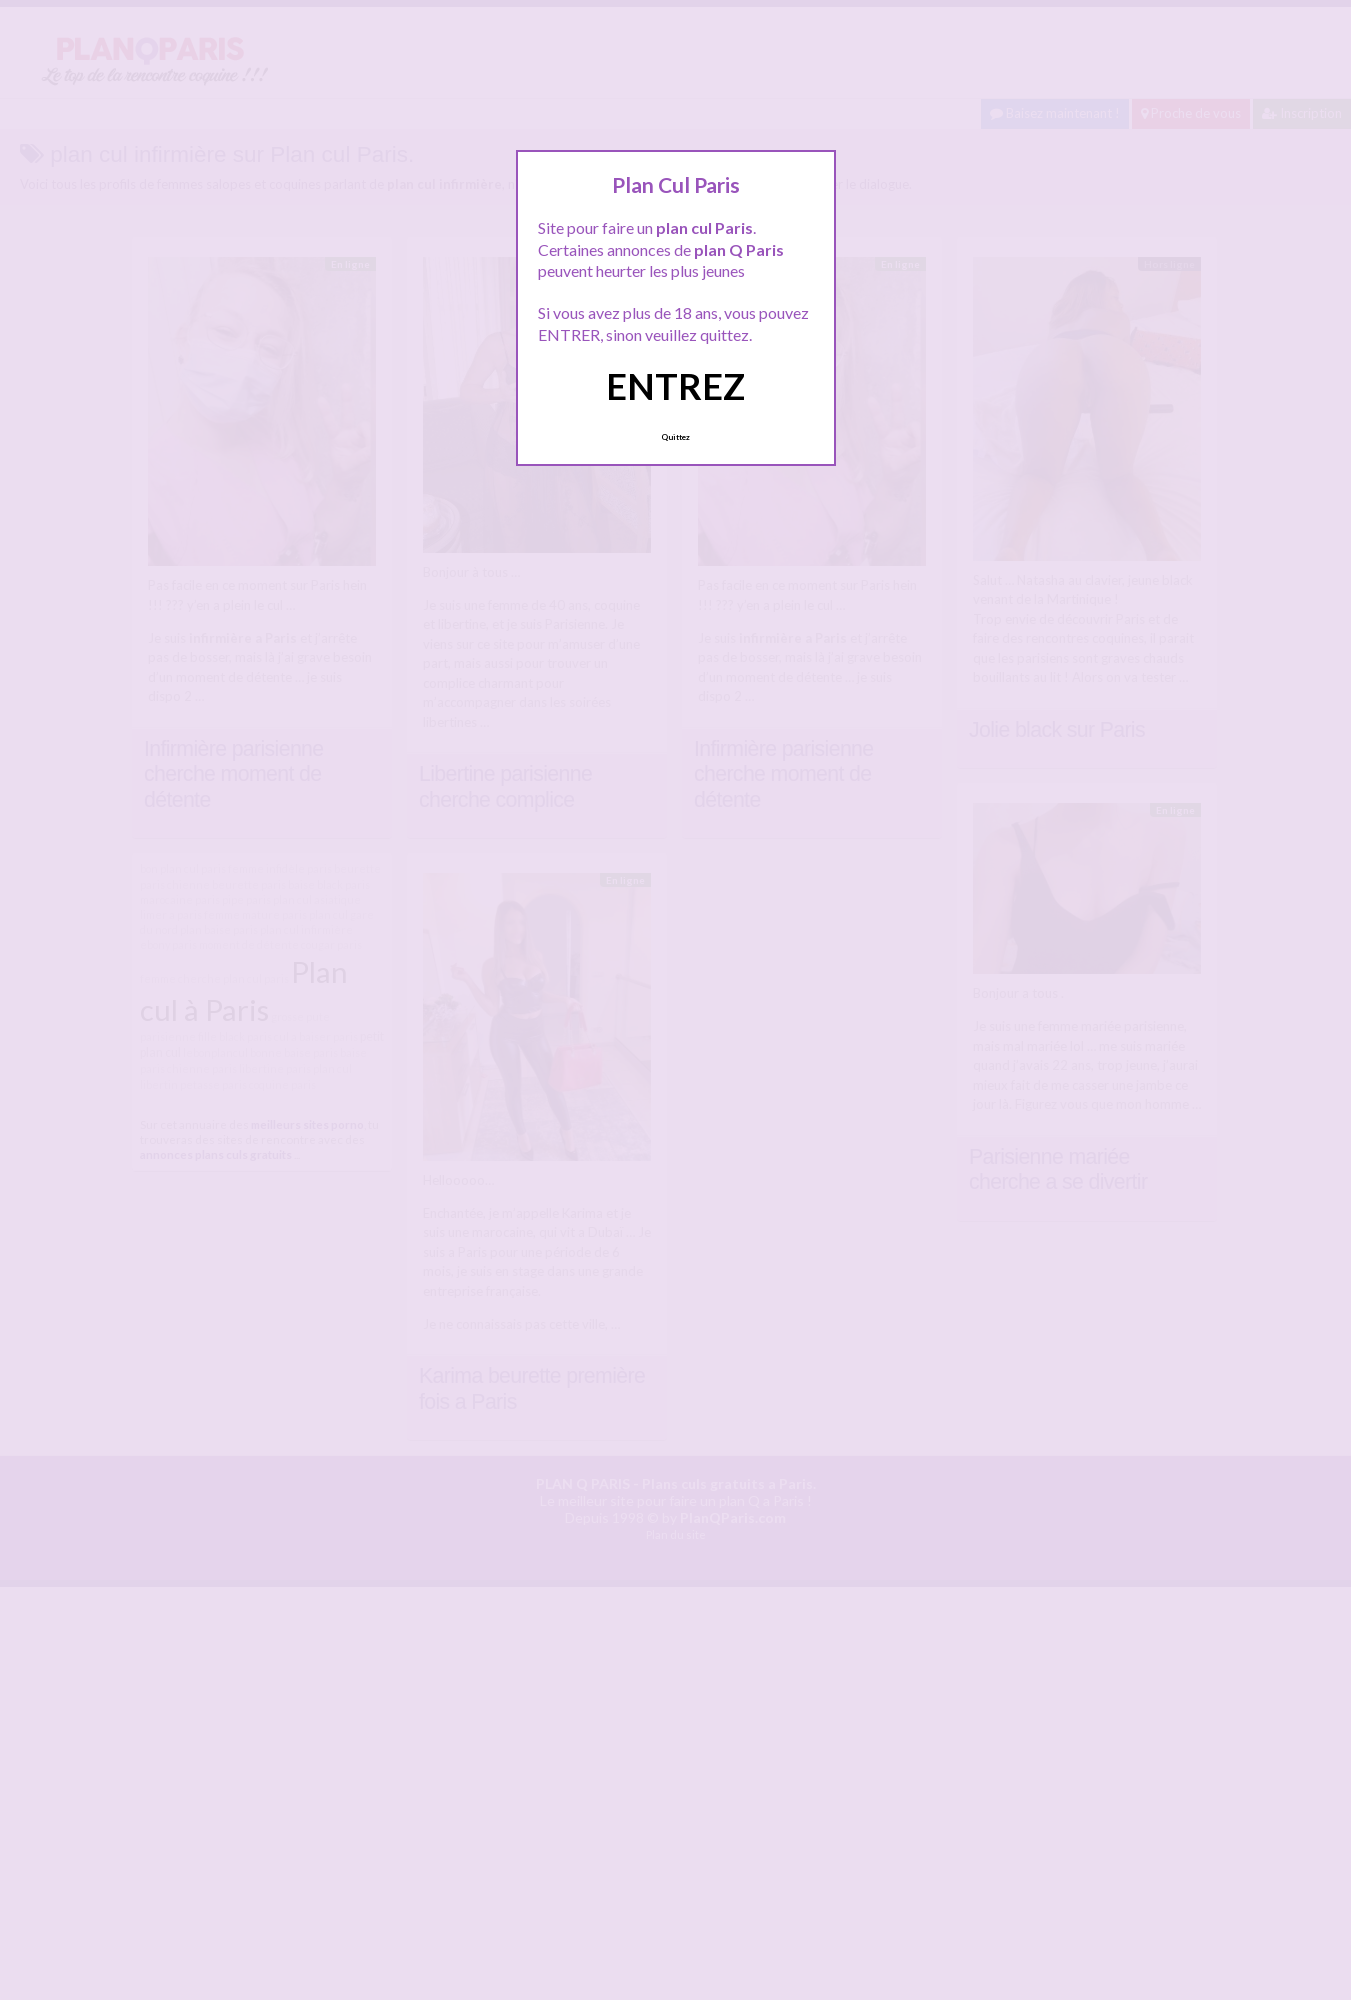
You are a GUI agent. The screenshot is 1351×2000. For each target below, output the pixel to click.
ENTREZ (675, 386)
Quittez (675, 437)
